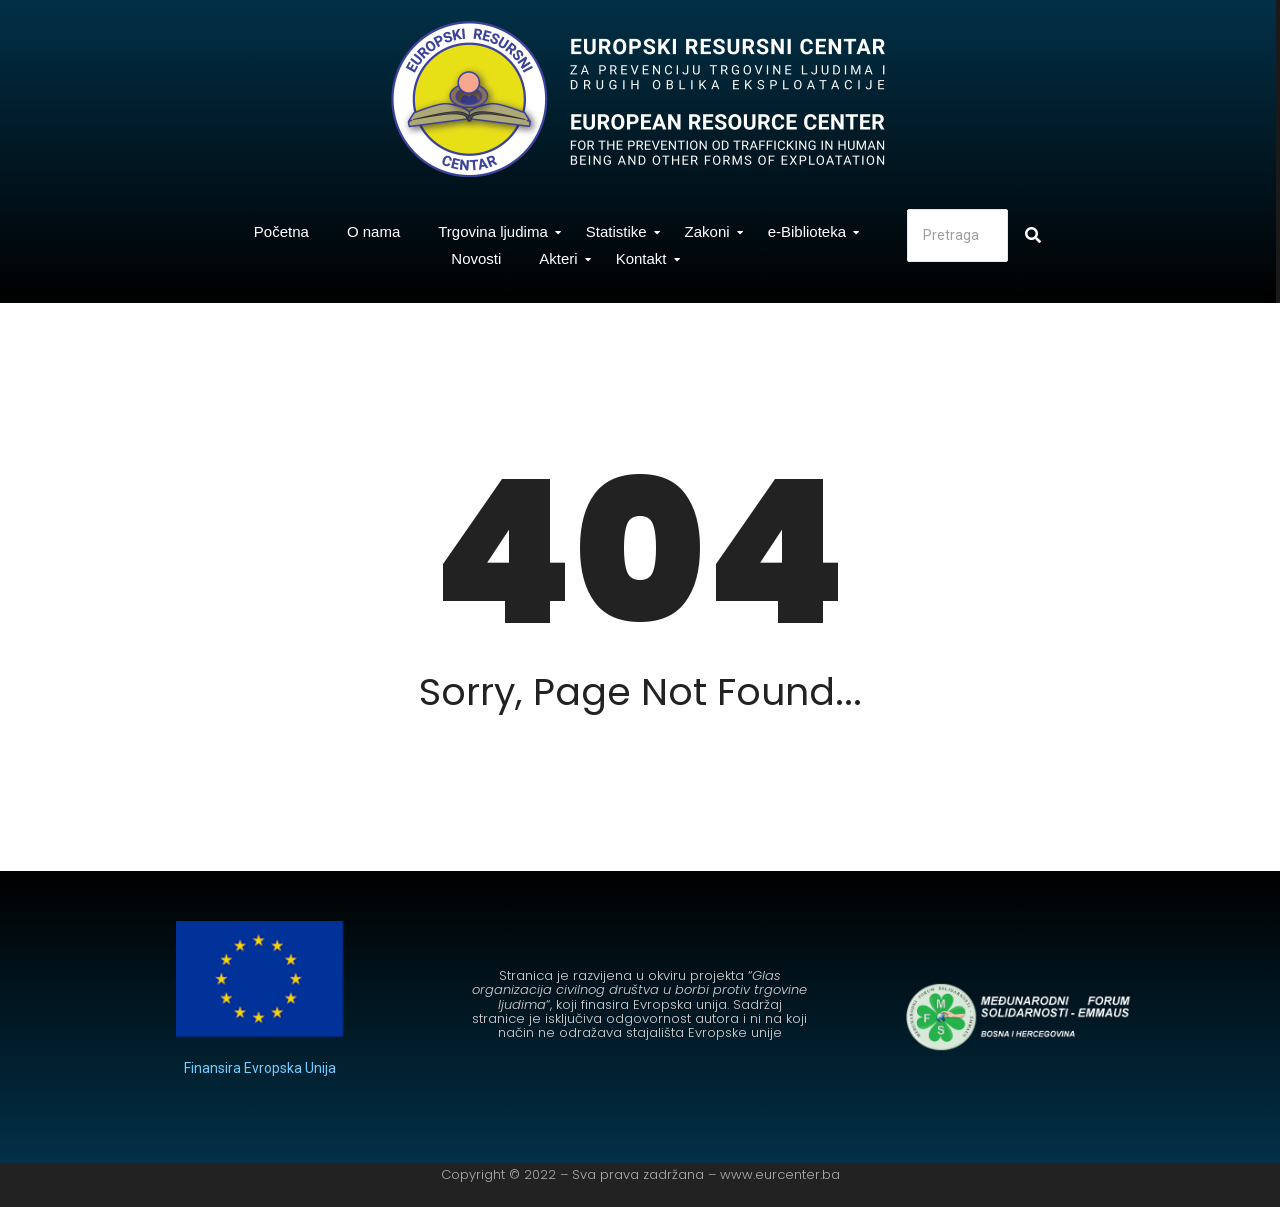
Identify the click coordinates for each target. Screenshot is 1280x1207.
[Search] (957, 235)
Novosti (476, 258)
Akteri (563, 258)
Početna (281, 231)
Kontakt (646, 258)
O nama (373, 231)
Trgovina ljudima (498, 231)
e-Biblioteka (812, 231)
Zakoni (712, 231)
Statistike (621, 231)
